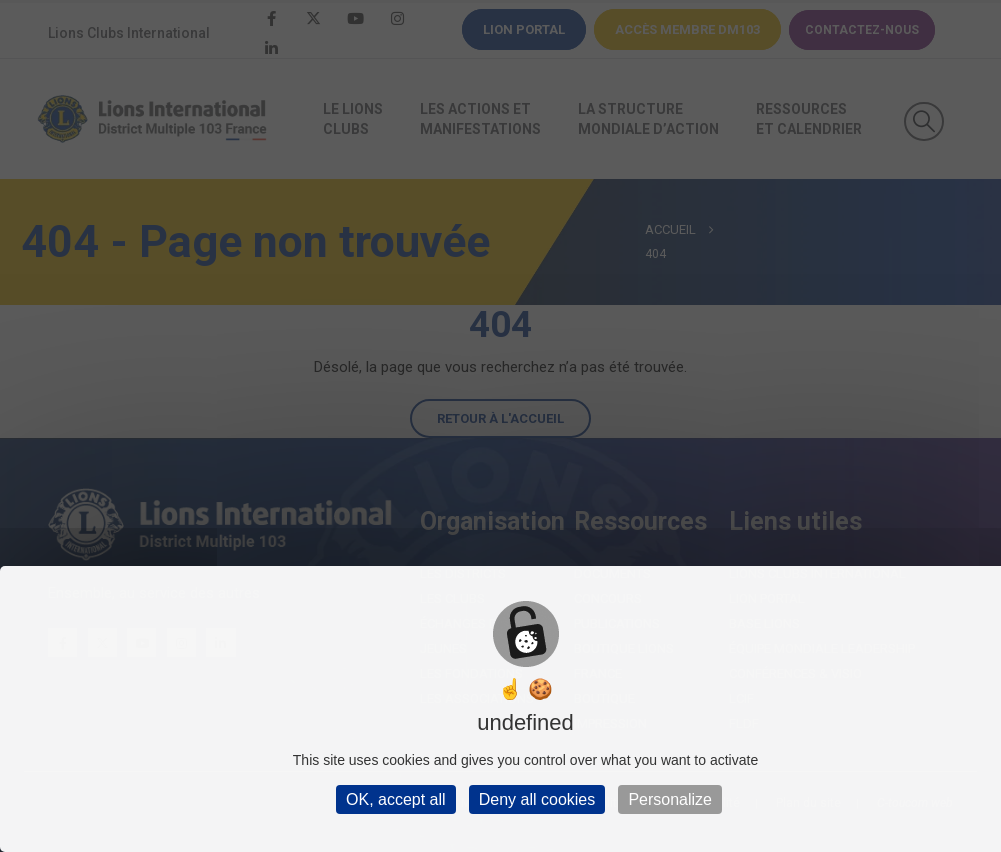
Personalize (670, 799)
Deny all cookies (537, 799)
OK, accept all (396, 799)
